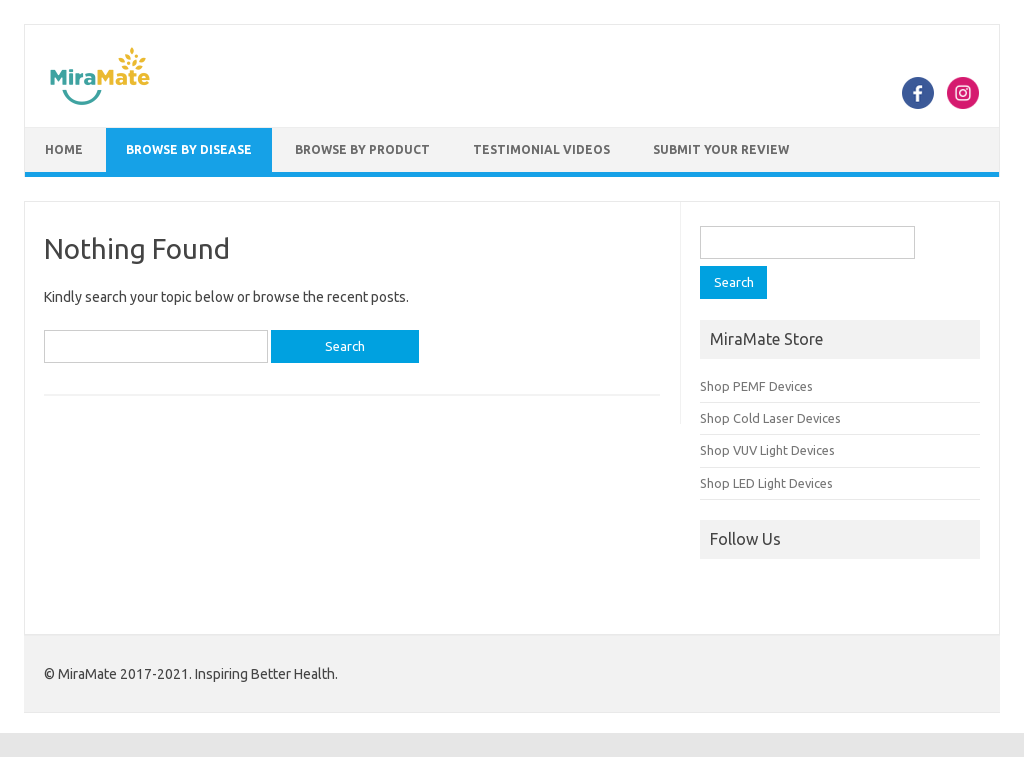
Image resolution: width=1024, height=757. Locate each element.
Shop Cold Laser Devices (770, 418)
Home (64, 149)
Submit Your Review (721, 149)
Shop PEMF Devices (756, 386)
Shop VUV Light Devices (767, 450)
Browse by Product (362, 149)
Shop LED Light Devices (766, 483)
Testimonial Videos (541, 149)
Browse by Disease (189, 149)
